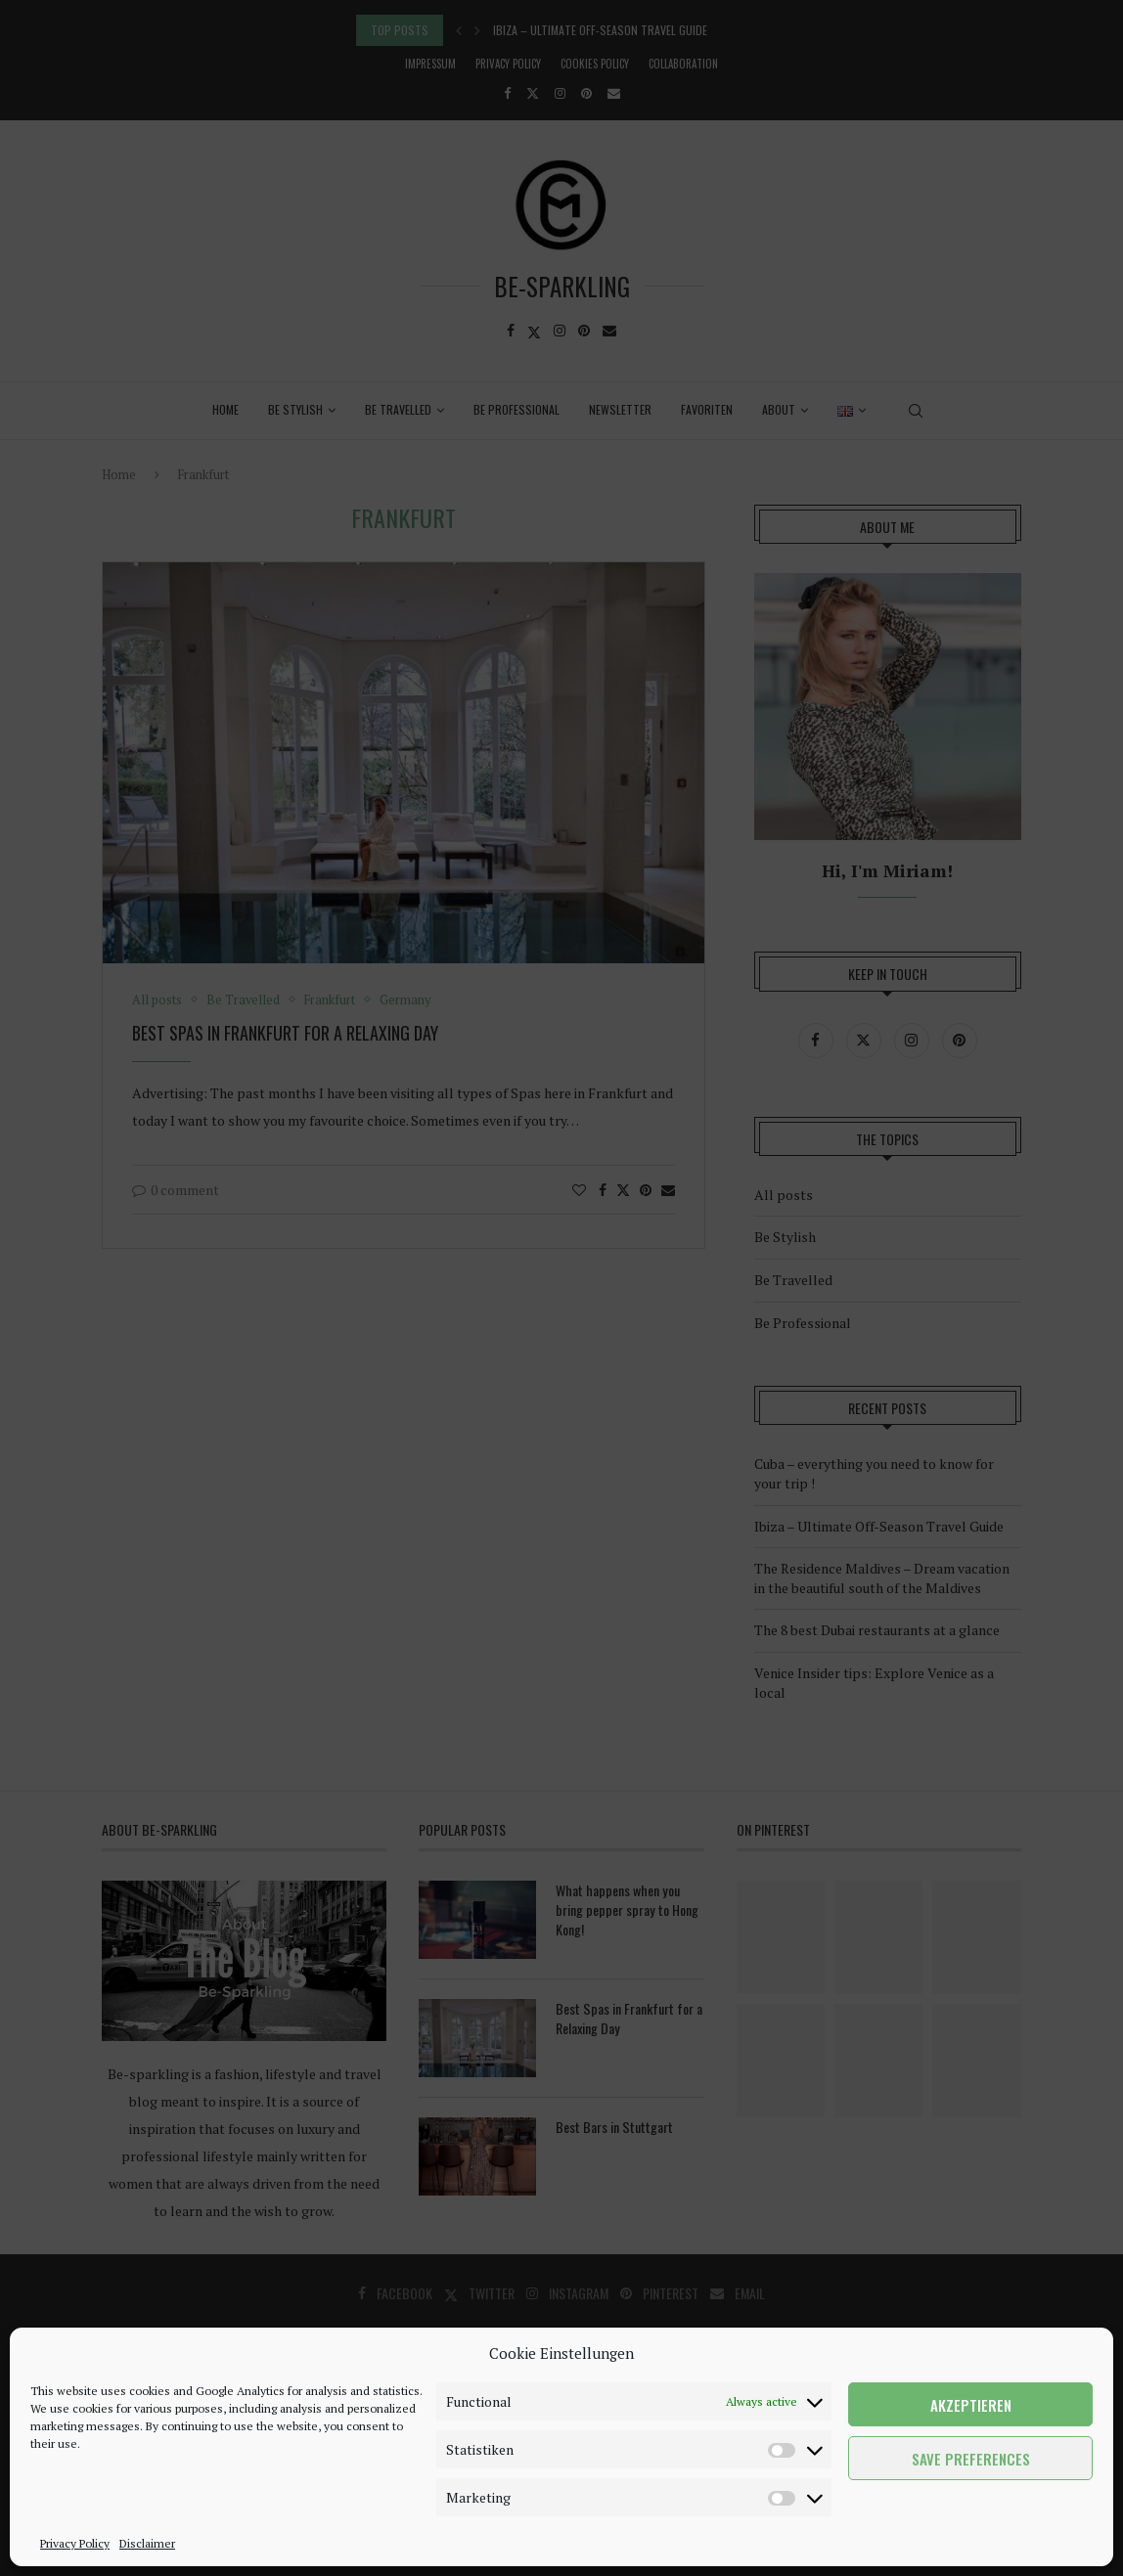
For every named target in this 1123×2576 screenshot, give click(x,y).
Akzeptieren (970, 2405)
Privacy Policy (75, 2543)
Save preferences (971, 2458)
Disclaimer (147, 2543)
